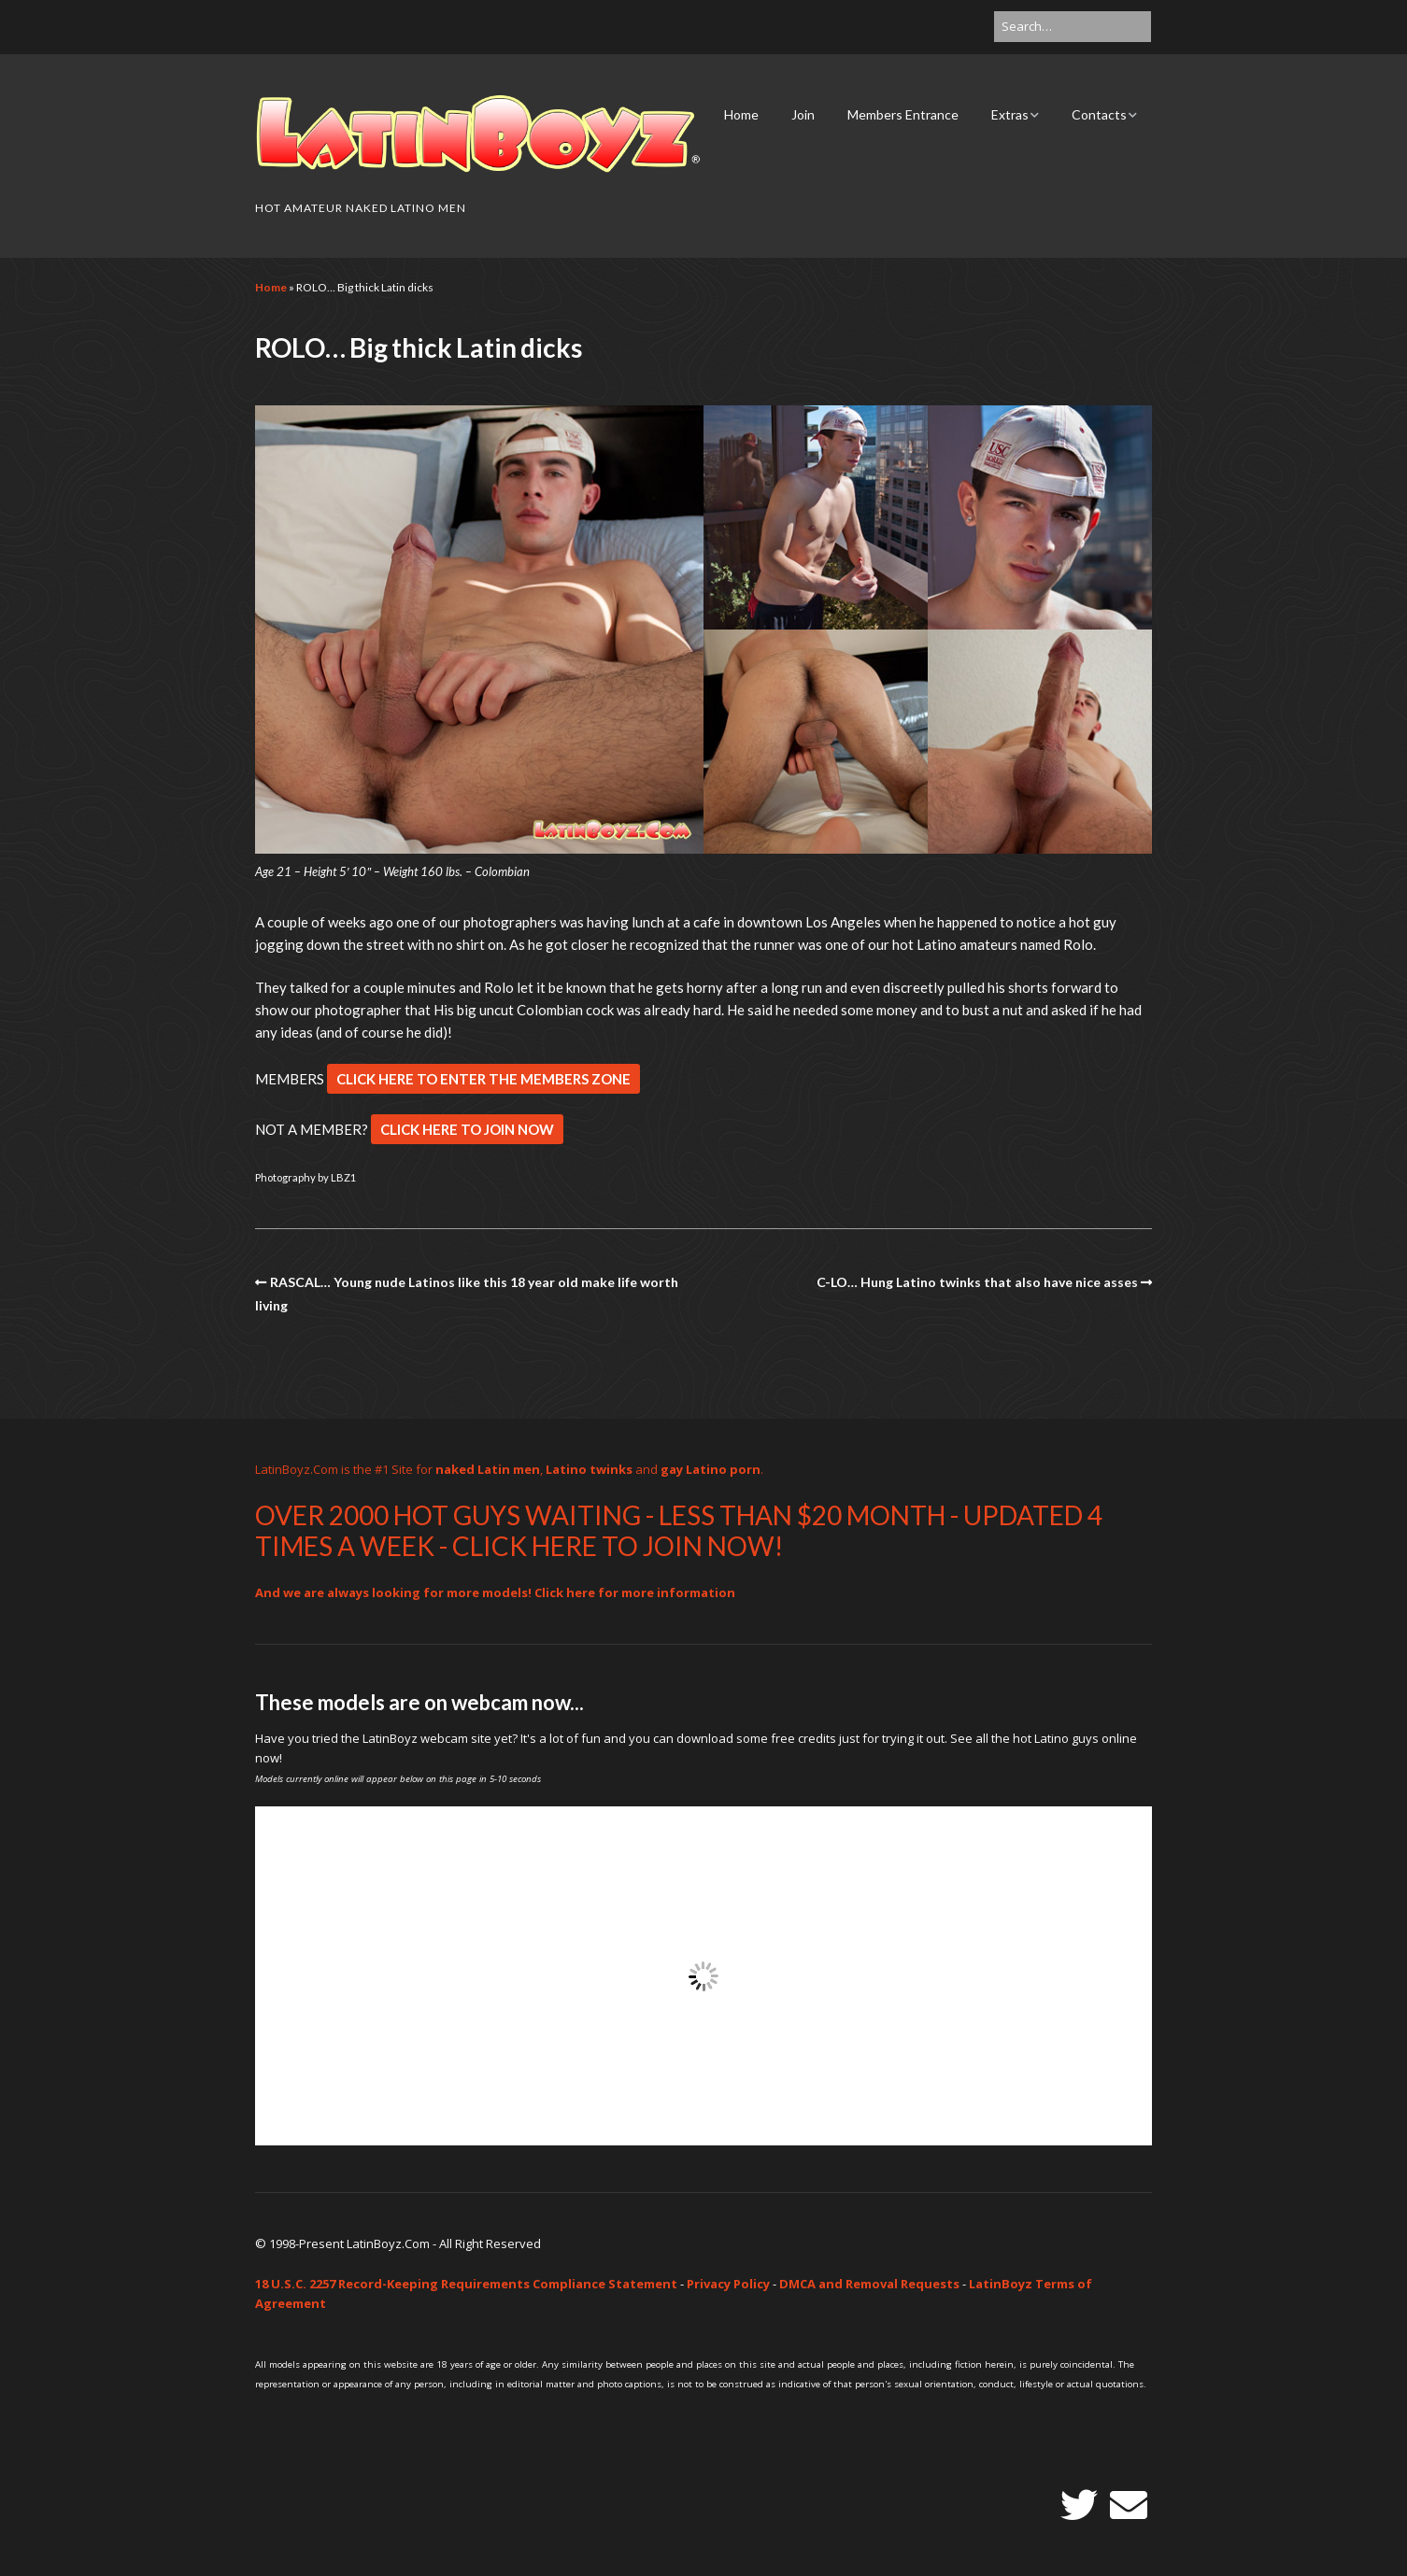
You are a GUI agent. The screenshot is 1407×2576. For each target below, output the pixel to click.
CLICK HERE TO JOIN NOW (467, 1129)
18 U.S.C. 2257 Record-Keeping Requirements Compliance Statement (466, 2283)
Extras (1010, 114)
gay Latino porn (710, 1469)
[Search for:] (1072, 26)
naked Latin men (487, 1469)
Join (803, 114)
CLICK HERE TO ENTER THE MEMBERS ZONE (483, 1078)
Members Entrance (903, 114)
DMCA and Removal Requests (869, 2283)
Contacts (1099, 114)
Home (741, 114)
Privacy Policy (728, 2283)
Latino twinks (589, 1469)
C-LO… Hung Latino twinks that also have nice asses (977, 1282)
